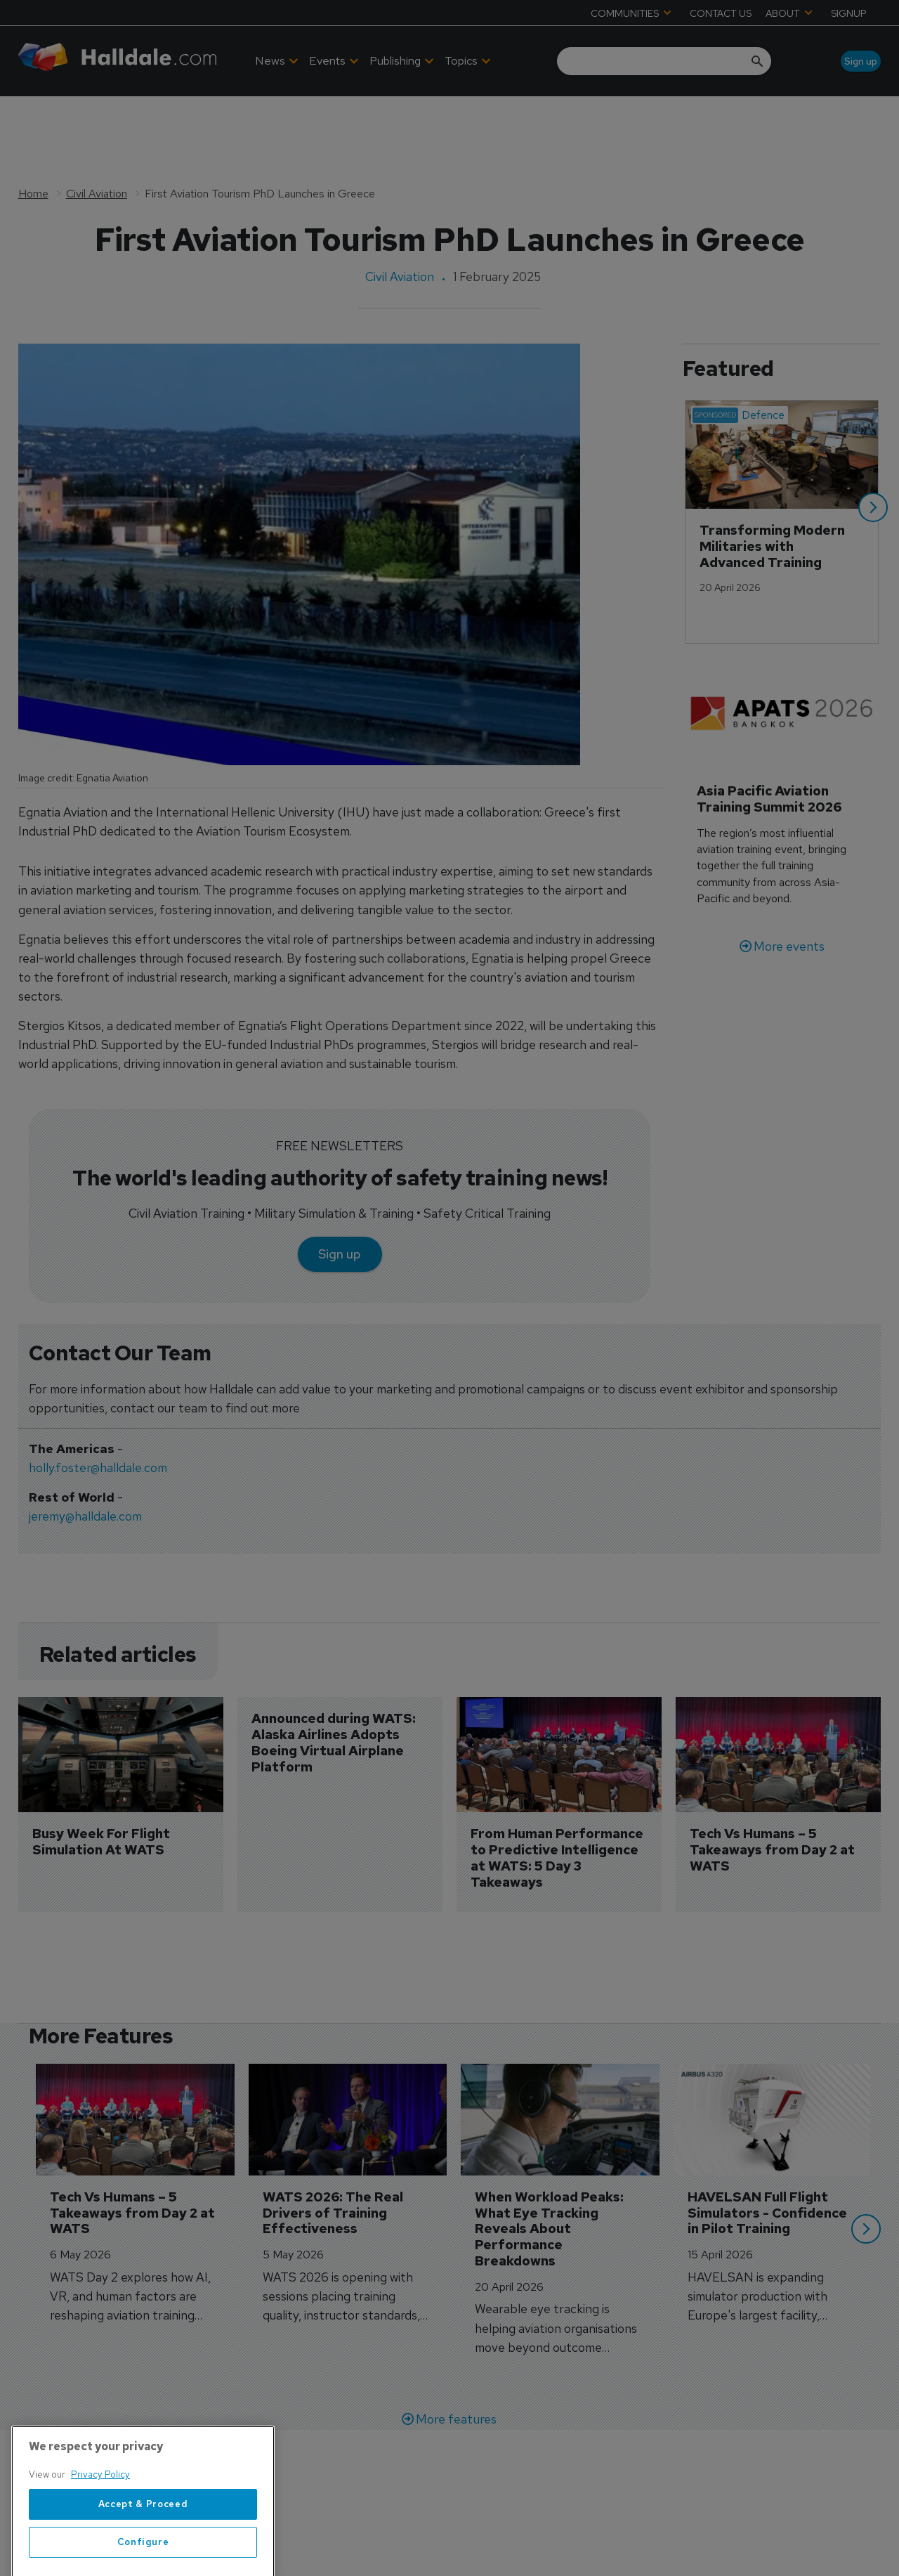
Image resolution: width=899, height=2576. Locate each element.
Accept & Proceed (143, 2540)
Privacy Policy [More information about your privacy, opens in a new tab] (100, 2510)
